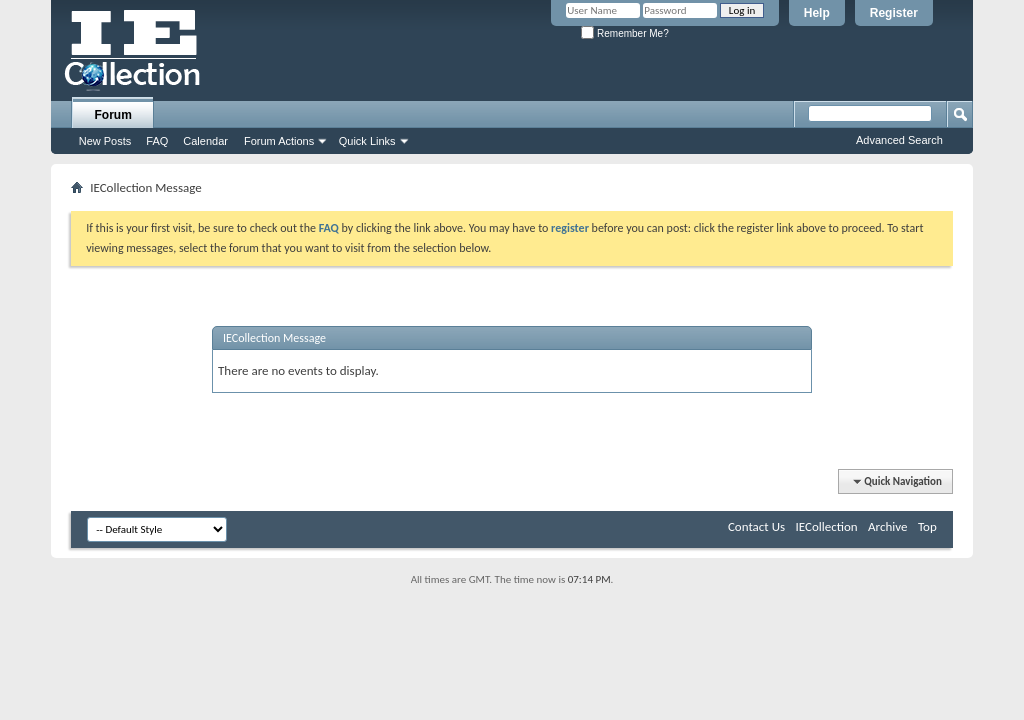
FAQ (157, 141)
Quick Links (367, 141)
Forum (113, 115)
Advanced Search (899, 140)
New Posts (105, 141)
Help (817, 13)
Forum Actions (279, 141)
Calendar (205, 141)
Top (927, 526)
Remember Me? (624, 33)
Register (894, 13)
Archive (887, 526)
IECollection (827, 526)
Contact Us (756, 526)
